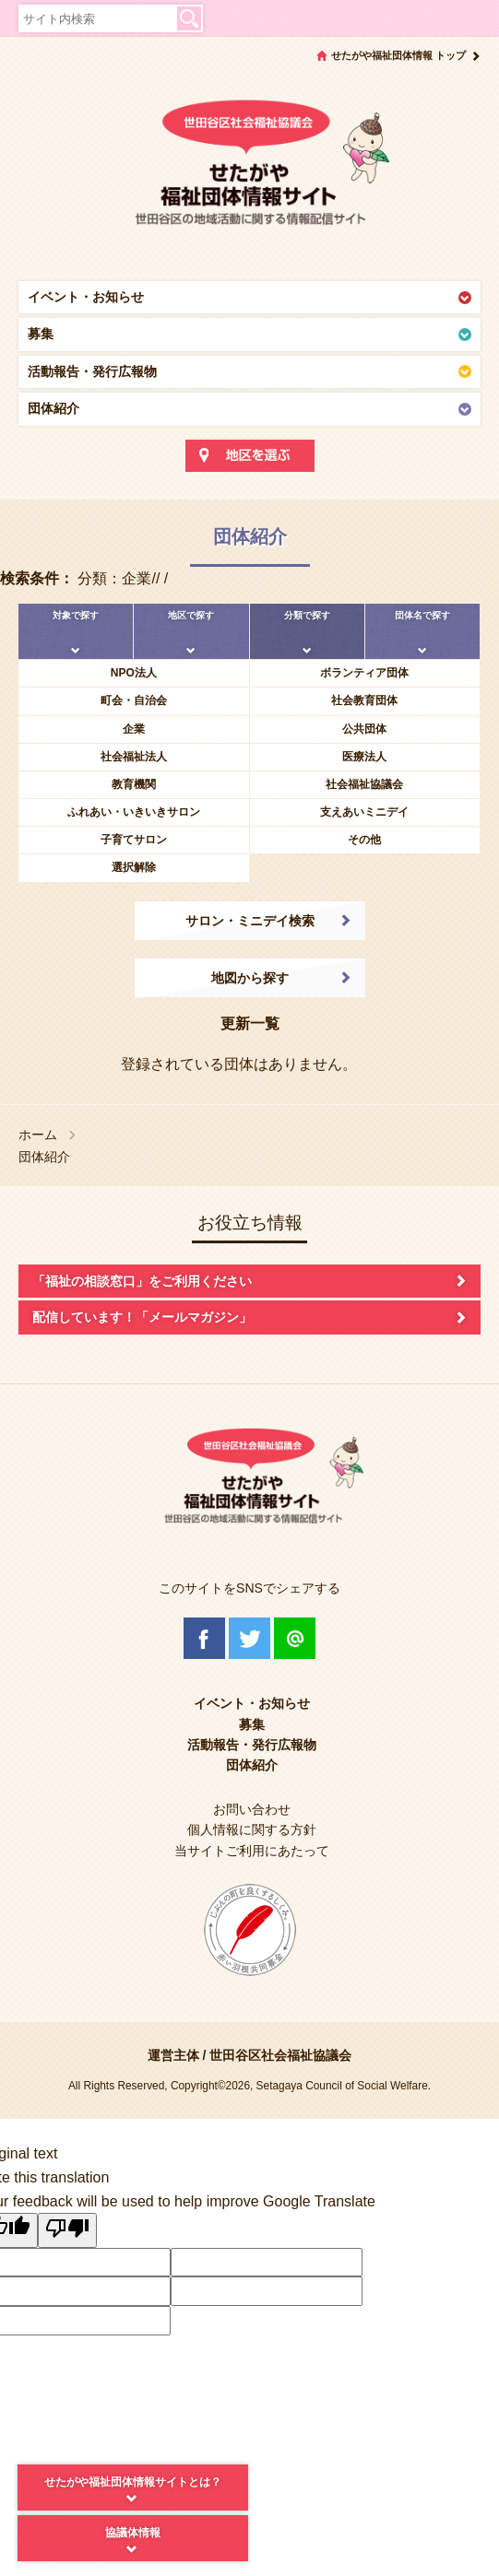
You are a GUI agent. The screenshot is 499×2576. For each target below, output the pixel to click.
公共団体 (364, 729)
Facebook (204, 1638)
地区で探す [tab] (191, 615)
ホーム (37, 1135)
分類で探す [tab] (307, 615)
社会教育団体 (364, 700)
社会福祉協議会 (364, 784)
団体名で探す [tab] (422, 615)
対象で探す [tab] (76, 615)
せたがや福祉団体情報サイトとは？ (132, 2482)
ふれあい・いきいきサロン (133, 812)
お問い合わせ (252, 1809)
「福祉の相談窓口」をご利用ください (142, 1281)
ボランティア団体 (364, 672)
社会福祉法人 (134, 756)
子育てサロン (134, 839)
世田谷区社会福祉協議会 (280, 2055)
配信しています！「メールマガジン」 (142, 1317)
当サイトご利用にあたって (251, 1850)
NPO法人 (134, 672)
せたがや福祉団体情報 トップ (398, 55)
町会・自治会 (134, 700)
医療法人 (364, 756)
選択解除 (134, 867)
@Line (294, 1638)
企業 (134, 729)
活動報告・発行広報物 (92, 371)
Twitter (249, 1638)
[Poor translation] (67, 2230)
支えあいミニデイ (364, 812)
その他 (364, 839)
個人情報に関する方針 (251, 1829)
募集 (40, 333)
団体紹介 (53, 408)
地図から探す (250, 977)
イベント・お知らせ (86, 296)
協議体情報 (132, 2532)
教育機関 (134, 784)
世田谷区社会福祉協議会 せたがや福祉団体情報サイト (249, 170)
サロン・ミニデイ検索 (250, 920)
